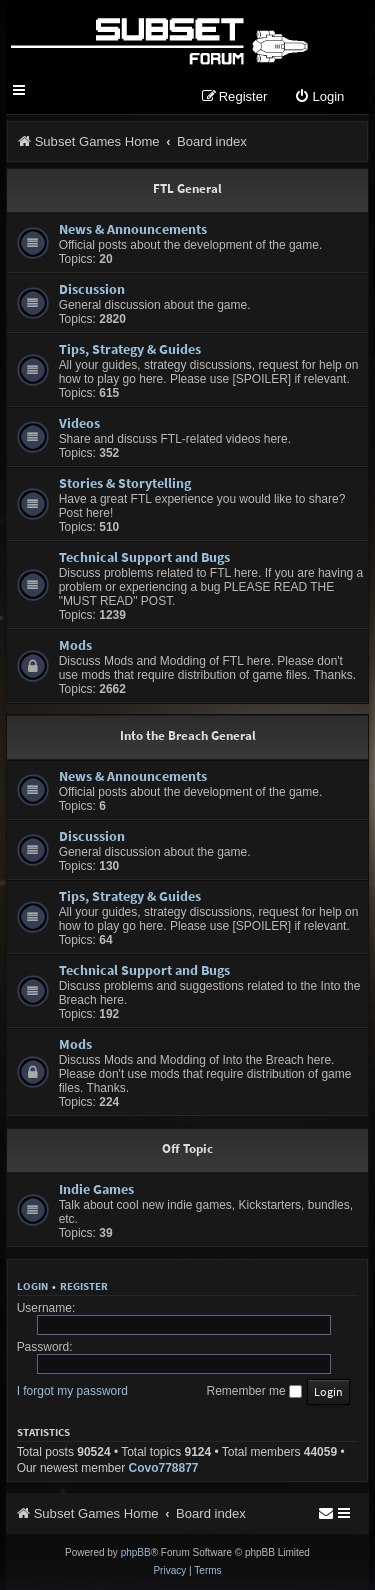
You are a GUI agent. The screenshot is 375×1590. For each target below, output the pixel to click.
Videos (79, 423)
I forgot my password (72, 1391)
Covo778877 (164, 1468)
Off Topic (187, 1148)
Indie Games (96, 1189)
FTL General (187, 188)
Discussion (92, 289)
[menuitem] (319, 97)
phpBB (136, 1552)
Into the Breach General (188, 735)
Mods (75, 645)
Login (32, 1286)
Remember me (254, 1391)
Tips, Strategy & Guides (130, 349)
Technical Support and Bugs (144, 557)
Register (84, 1286)
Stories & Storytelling (125, 483)
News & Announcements (133, 229)
